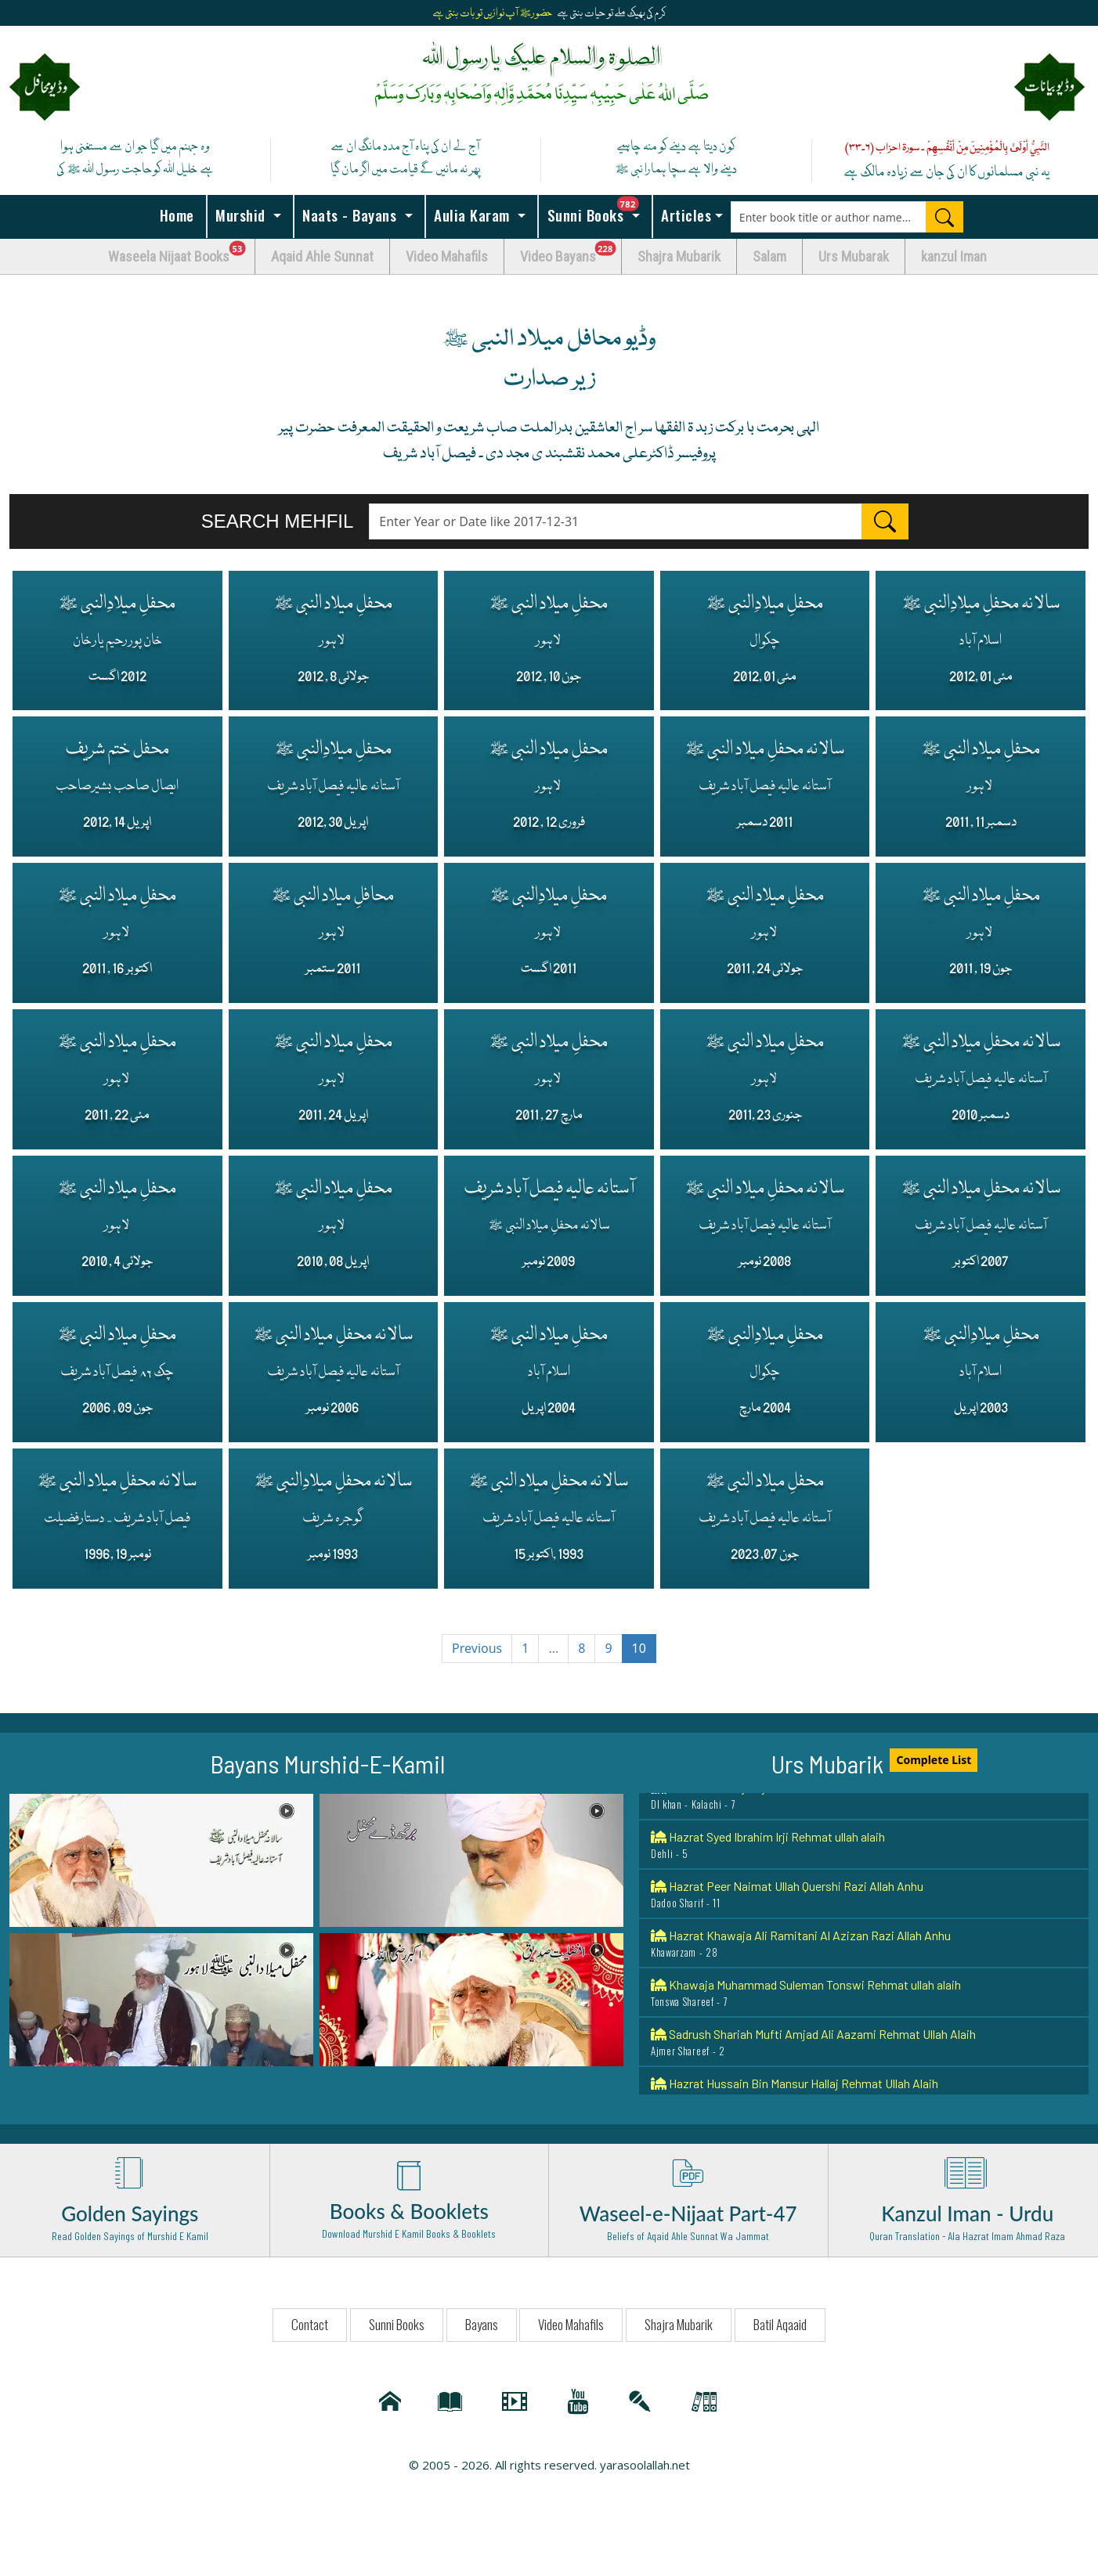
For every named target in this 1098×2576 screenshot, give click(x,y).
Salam (769, 256)
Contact (309, 2330)
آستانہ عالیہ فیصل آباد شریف (549, 1226)
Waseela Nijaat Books (181, 252)
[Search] (944, 217)
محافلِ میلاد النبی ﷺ (333, 932)
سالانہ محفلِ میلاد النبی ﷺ (764, 784)
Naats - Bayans (349, 214)
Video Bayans (571, 252)
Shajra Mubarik (679, 256)
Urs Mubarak (853, 256)
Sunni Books (597, 210)
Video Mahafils (447, 256)
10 (639, 1654)
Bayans (481, 2330)
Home (174, 214)
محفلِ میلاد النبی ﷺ (333, 637)
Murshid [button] (240, 214)
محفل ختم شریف (117, 784)
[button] (161, 1865)
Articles (684, 214)
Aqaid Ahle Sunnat (322, 256)
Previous (477, 1654)
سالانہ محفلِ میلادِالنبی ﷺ (980, 637)
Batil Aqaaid (780, 2330)
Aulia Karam (472, 214)
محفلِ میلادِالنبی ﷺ (117, 637)
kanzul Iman (954, 256)
